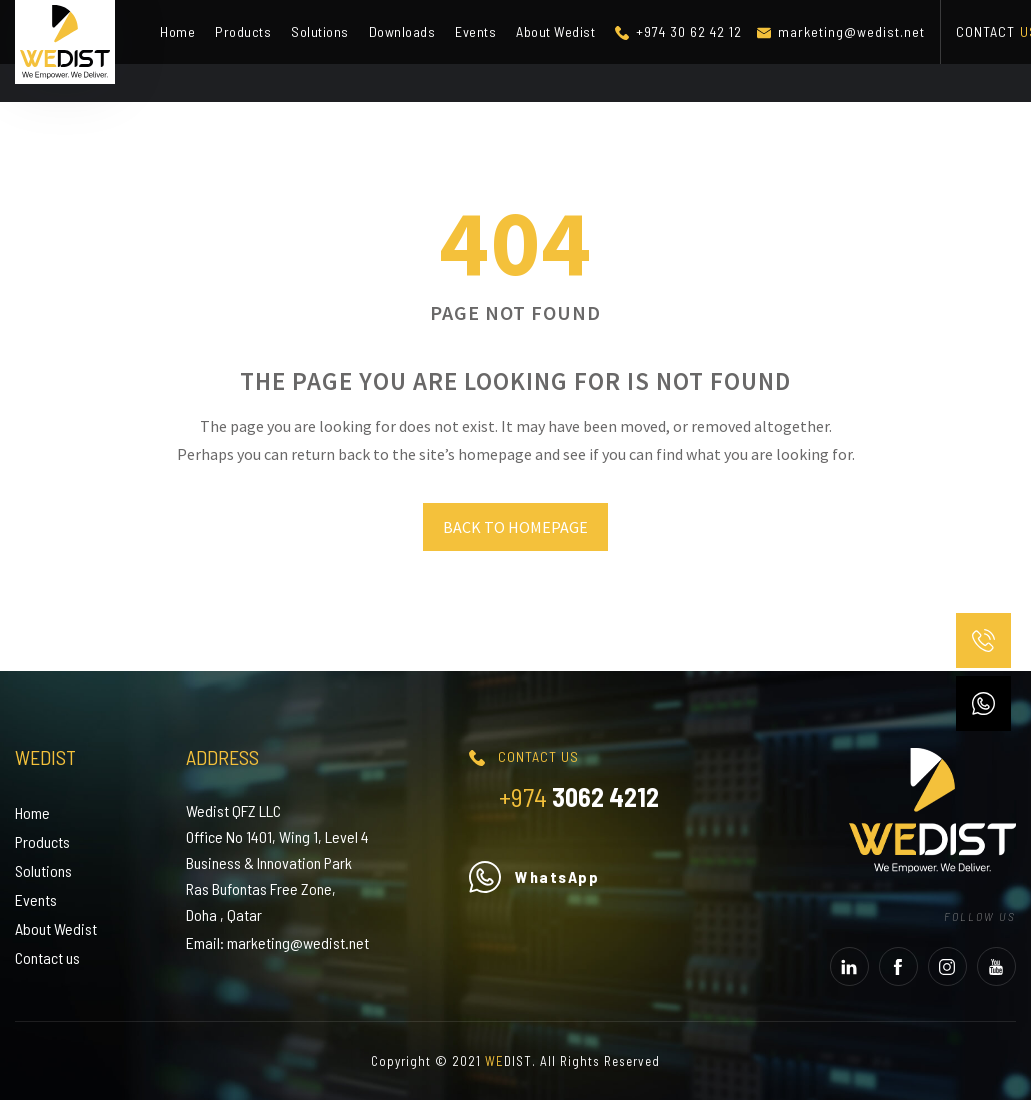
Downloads (402, 31)
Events (475, 31)
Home (177, 31)
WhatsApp (534, 876)
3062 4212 (579, 796)
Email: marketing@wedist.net (277, 942)
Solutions (320, 31)
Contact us (47, 957)
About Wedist (555, 31)
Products (243, 31)
